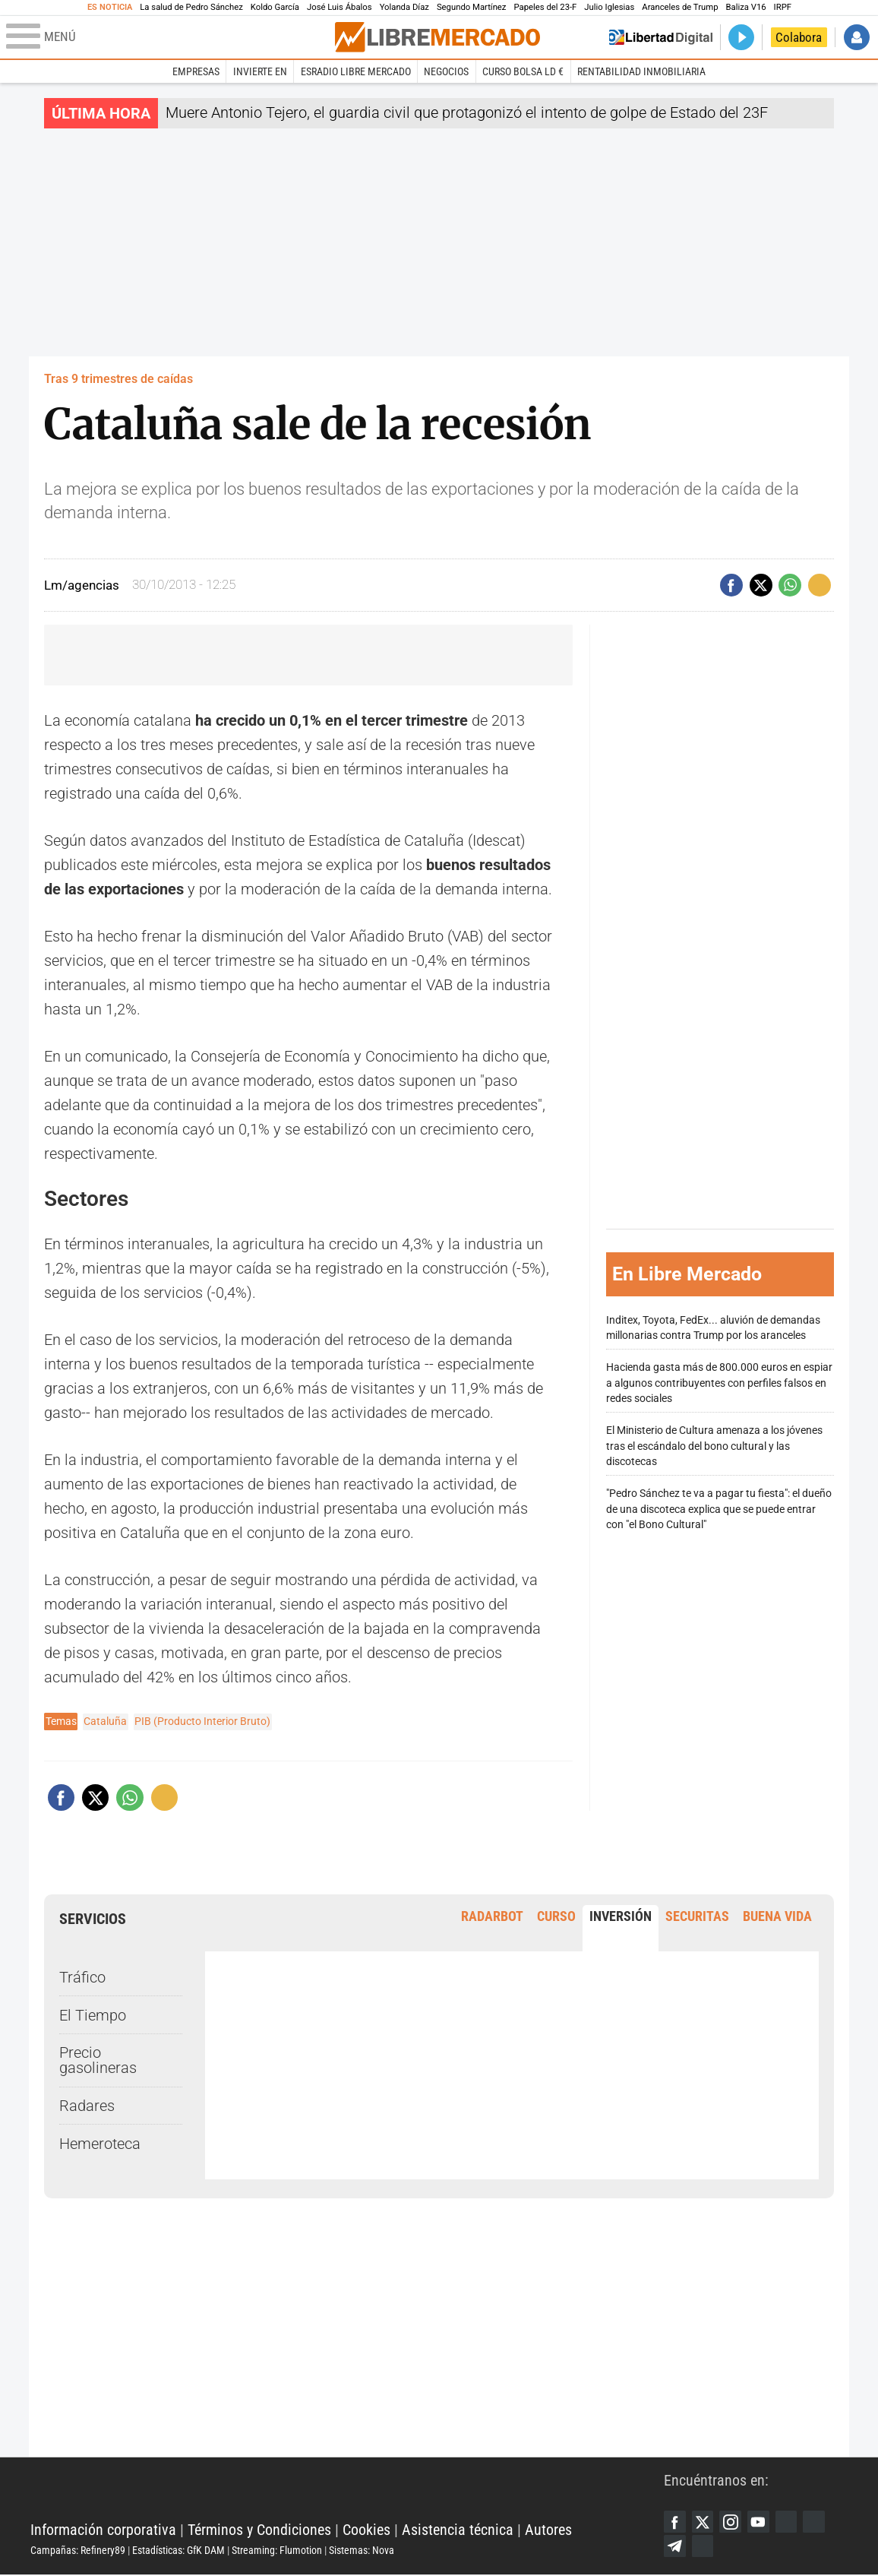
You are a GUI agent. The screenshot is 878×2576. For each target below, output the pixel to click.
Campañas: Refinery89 (77, 2551)
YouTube (761, 2522)
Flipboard (819, 2522)
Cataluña (105, 1721)
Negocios (446, 71)
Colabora (798, 37)
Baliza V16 (745, 7)
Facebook (675, 2522)
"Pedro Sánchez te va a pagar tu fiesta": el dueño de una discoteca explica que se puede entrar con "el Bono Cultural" (719, 1508)
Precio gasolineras (98, 2060)
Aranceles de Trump (680, 7)
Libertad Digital (347, 2492)
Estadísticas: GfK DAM (178, 2551)
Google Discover (790, 2522)
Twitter (704, 2522)
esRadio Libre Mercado (356, 71)
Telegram (675, 2547)
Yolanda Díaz (404, 7)
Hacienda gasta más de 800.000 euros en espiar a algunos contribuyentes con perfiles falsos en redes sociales (719, 1382)
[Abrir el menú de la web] (169, 37)
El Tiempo (92, 2014)
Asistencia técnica (457, 2530)
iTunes (704, 2547)
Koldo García (275, 7)
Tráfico (82, 1977)
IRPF (782, 7)
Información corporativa (103, 2530)
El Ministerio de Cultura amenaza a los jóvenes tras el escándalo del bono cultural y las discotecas (714, 1445)
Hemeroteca (100, 2144)
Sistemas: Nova (361, 2551)
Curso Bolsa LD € (523, 71)
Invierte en (260, 71)
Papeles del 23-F (544, 7)
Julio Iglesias (609, 7)
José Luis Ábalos (339, 7)
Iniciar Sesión (857, 37)
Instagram (733, 2522)
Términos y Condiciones (259, 2530)
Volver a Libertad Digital (660, 37)
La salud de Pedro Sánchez (191, 7)
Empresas (196, 71)
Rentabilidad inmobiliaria (641, 71)
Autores (548, 2530)
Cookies (366, 2530)
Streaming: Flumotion (277, 2551)
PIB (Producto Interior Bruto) (202, 1721)
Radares (87, 2106)
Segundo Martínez (472, 7)
